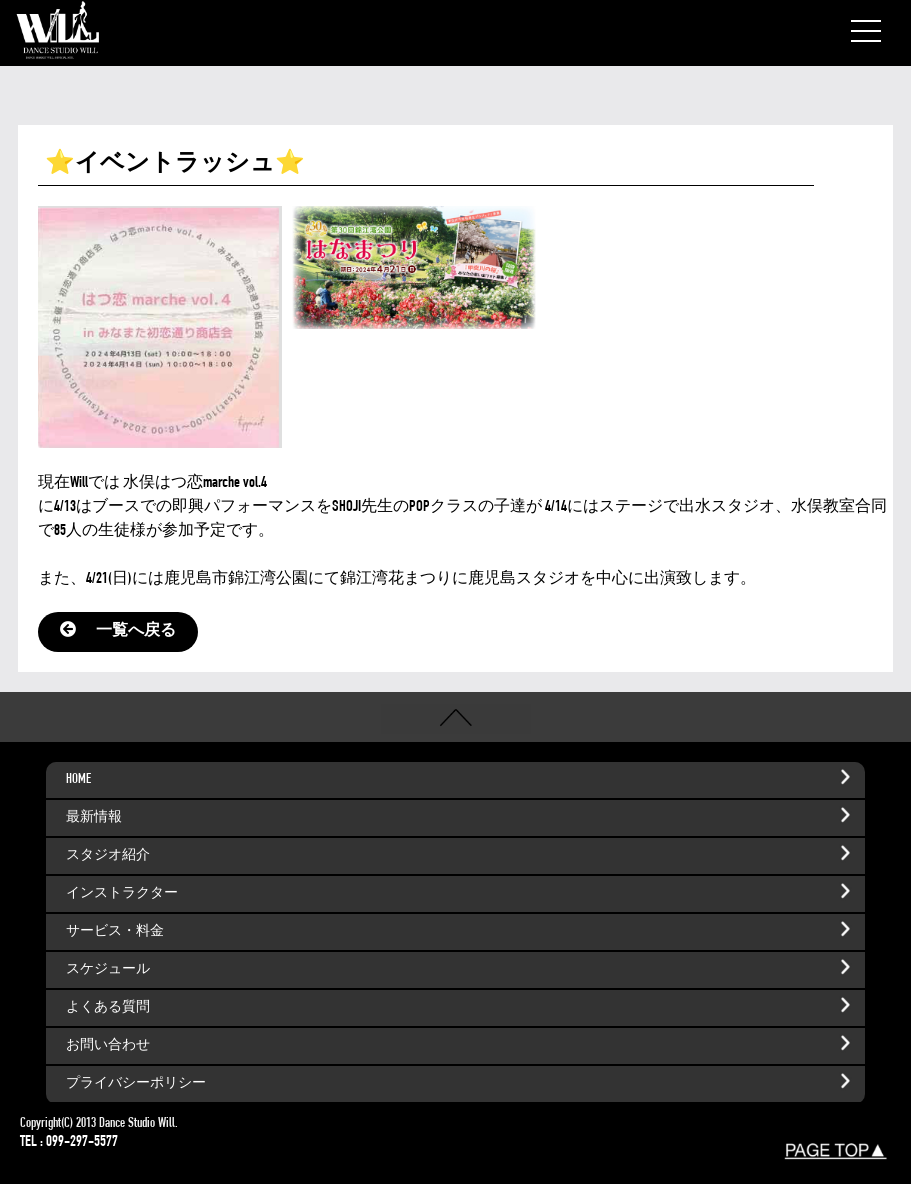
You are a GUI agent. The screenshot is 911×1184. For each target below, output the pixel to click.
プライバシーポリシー (461, 1081)
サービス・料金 (461, 929)
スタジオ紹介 (461, 853)
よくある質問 (461, 1005)
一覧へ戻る (118, 632)
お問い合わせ (461, 1043)
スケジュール (461, 967)
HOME (461, 777)
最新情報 (461, 815)
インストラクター (461, 891)
